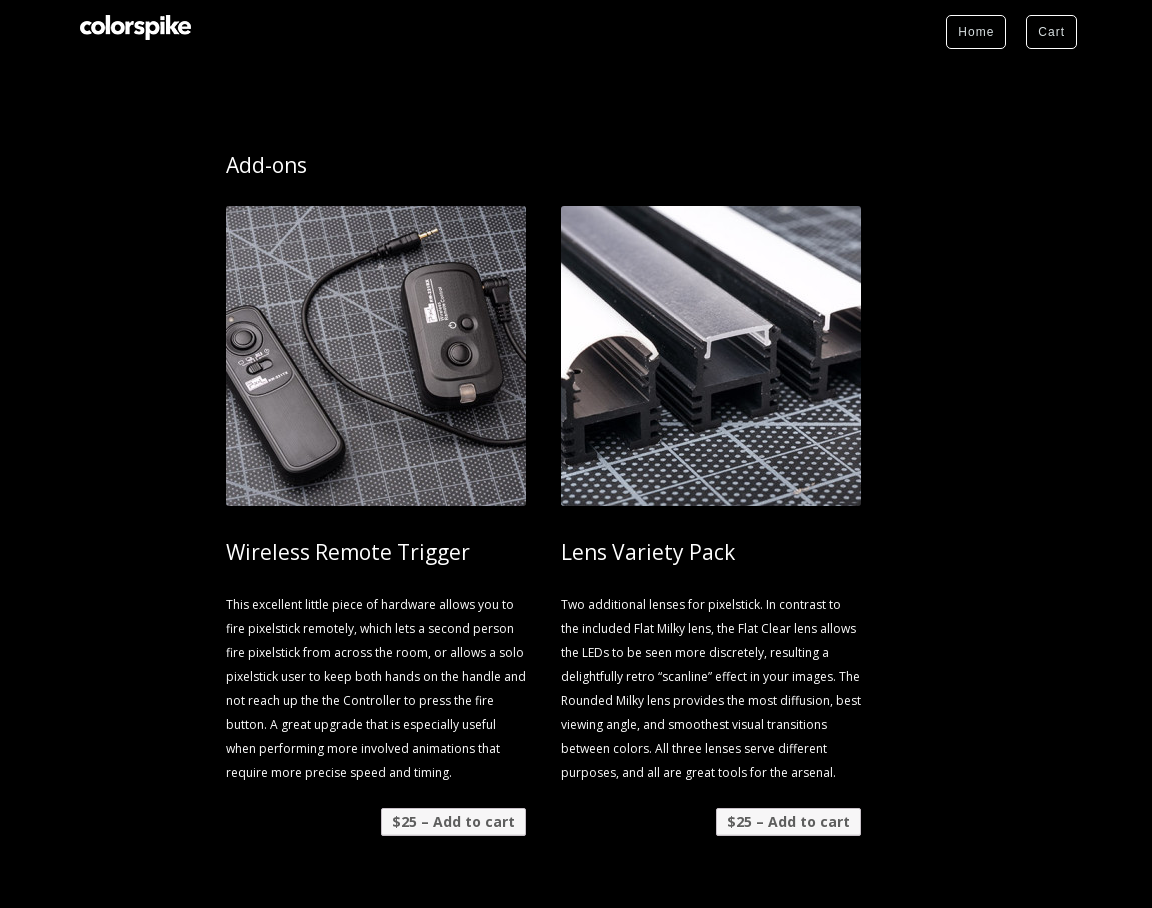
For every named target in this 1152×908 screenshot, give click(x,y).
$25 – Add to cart (453, 821)
